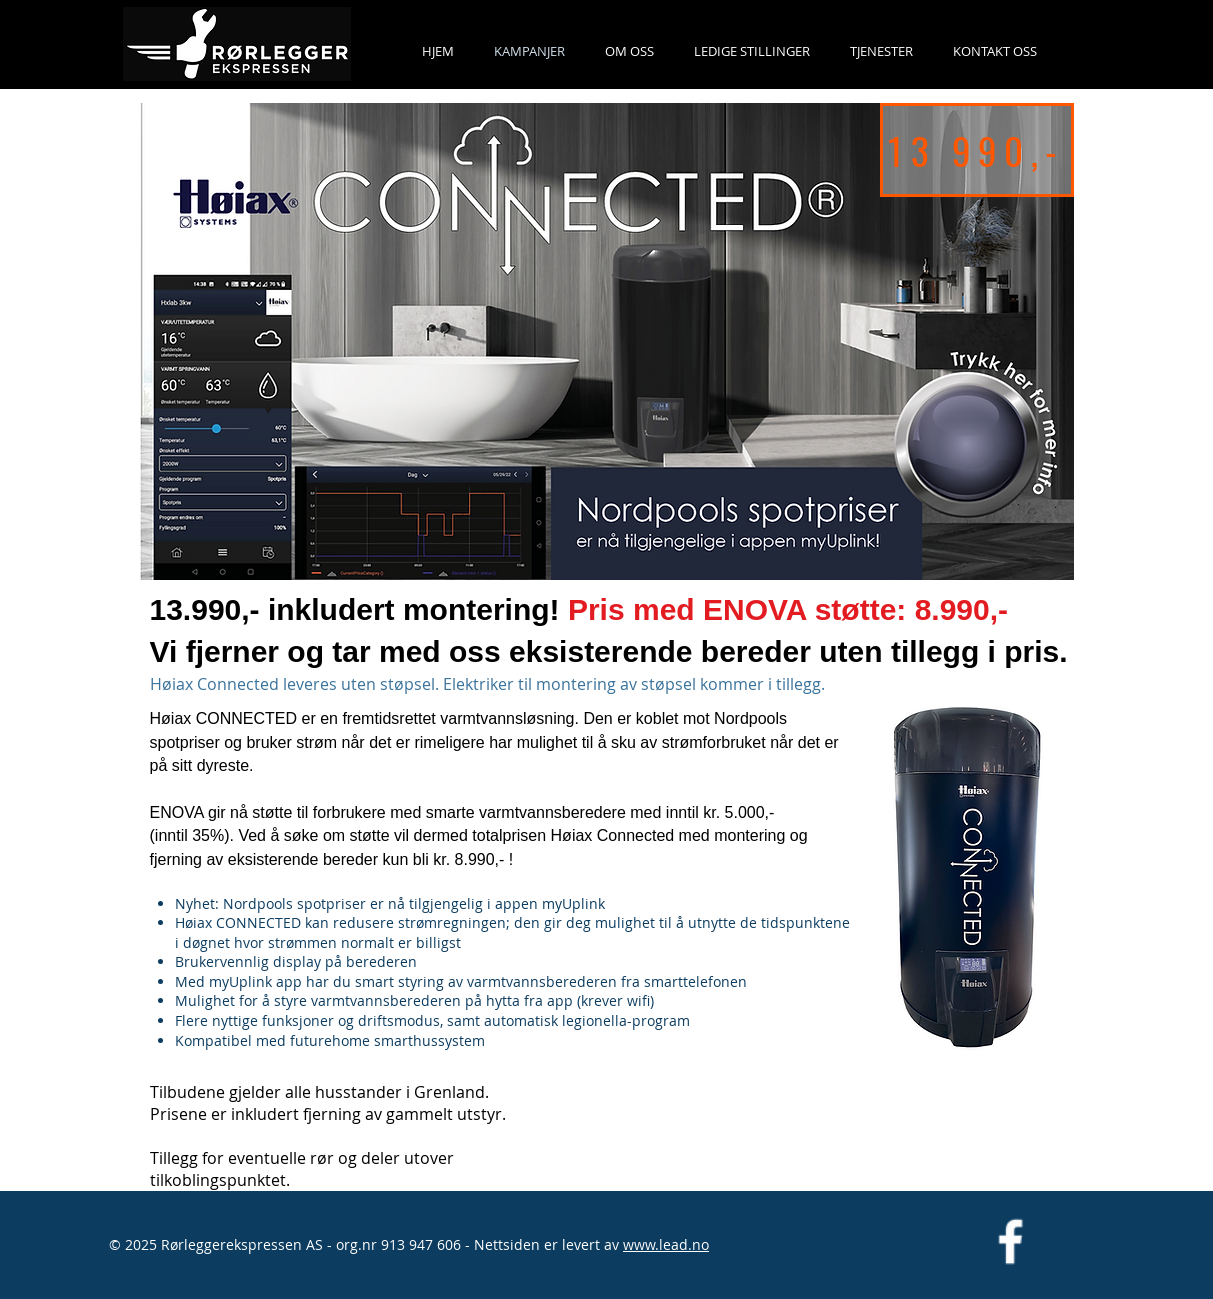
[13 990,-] (977, 150)
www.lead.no (666, 1244)
